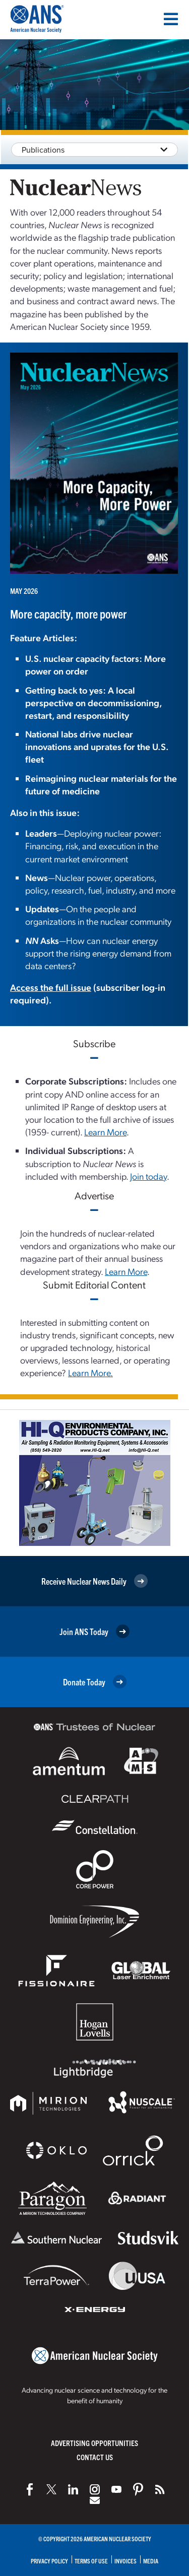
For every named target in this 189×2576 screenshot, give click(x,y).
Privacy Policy (49, 2560)
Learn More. (90, 1372)
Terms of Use (91, 2560)
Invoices (125, 2560)
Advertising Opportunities (94, 2443)
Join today (148, 1176)
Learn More (105, 1131)
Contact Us (95, 2457)
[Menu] (171, 19)
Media (150, 2560)
